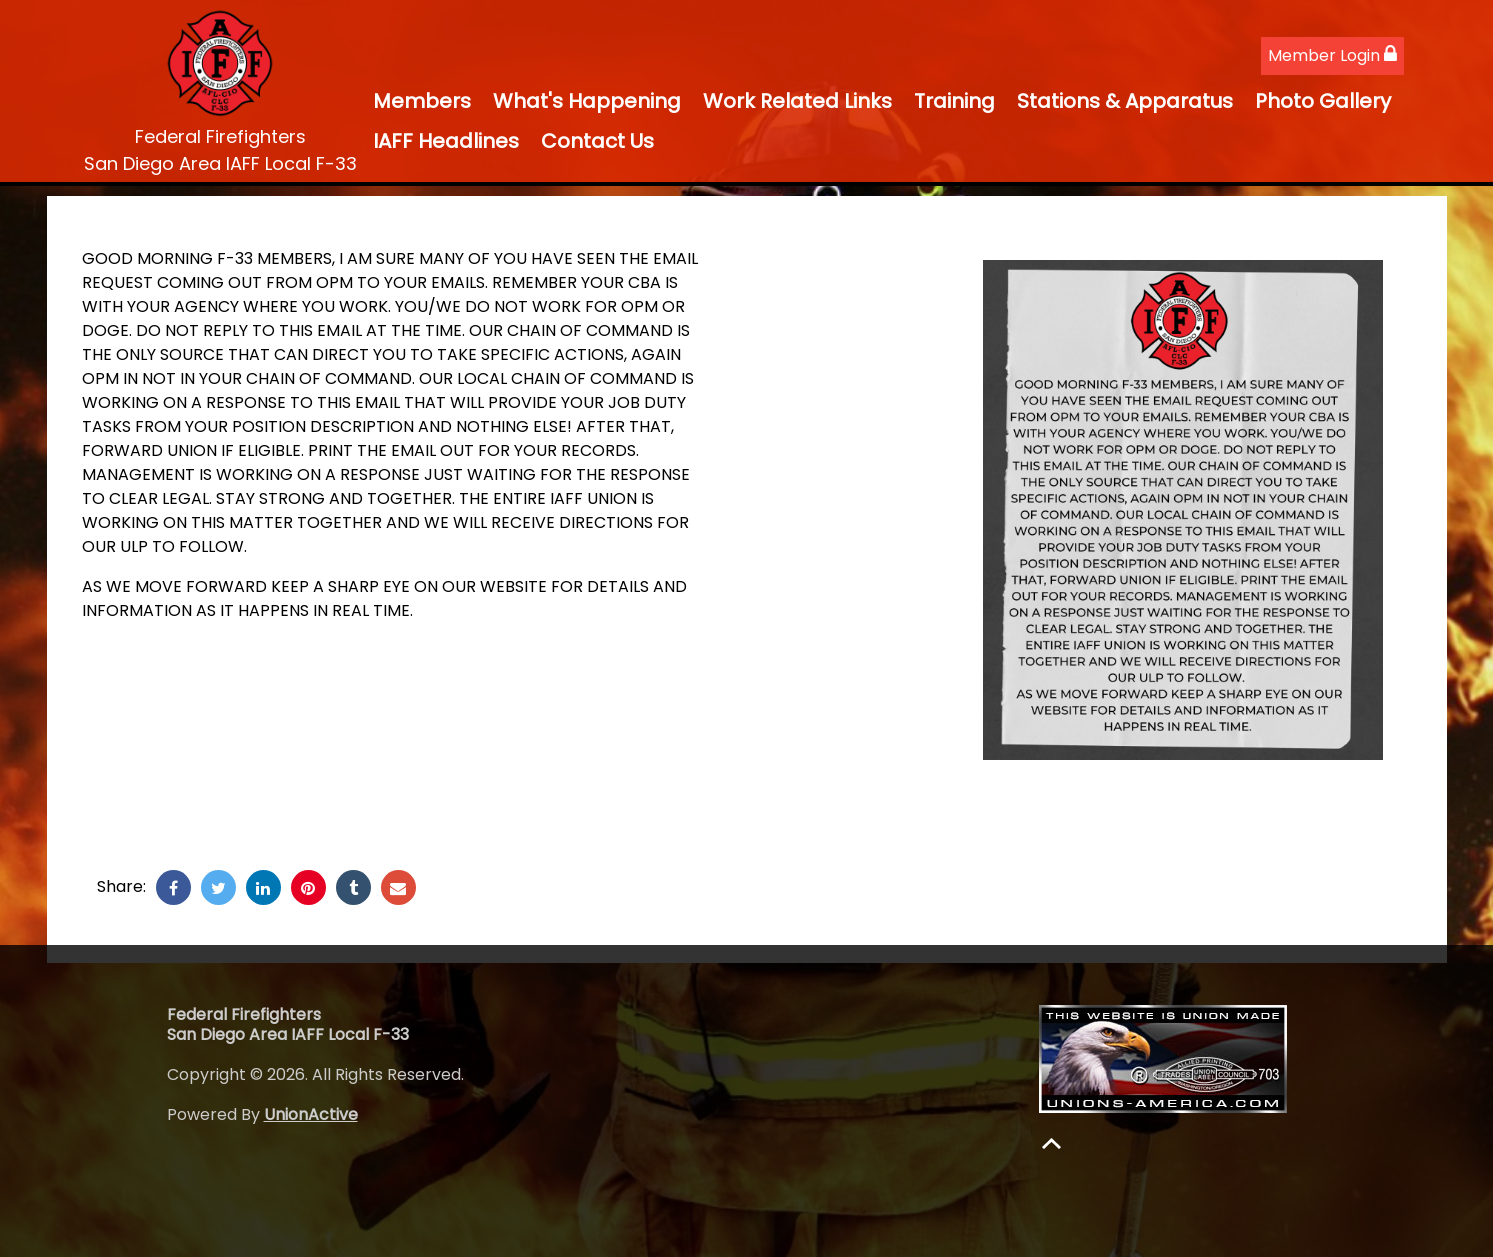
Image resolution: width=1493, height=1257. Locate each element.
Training (954, 101)
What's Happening (587, 101)
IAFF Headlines (446, 141)
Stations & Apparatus (1125, 101)
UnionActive (311, 1114)
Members (422, 101)
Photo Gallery (1323, 101)
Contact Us (597, 141)
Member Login (1332, 55)
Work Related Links (797, 101)
